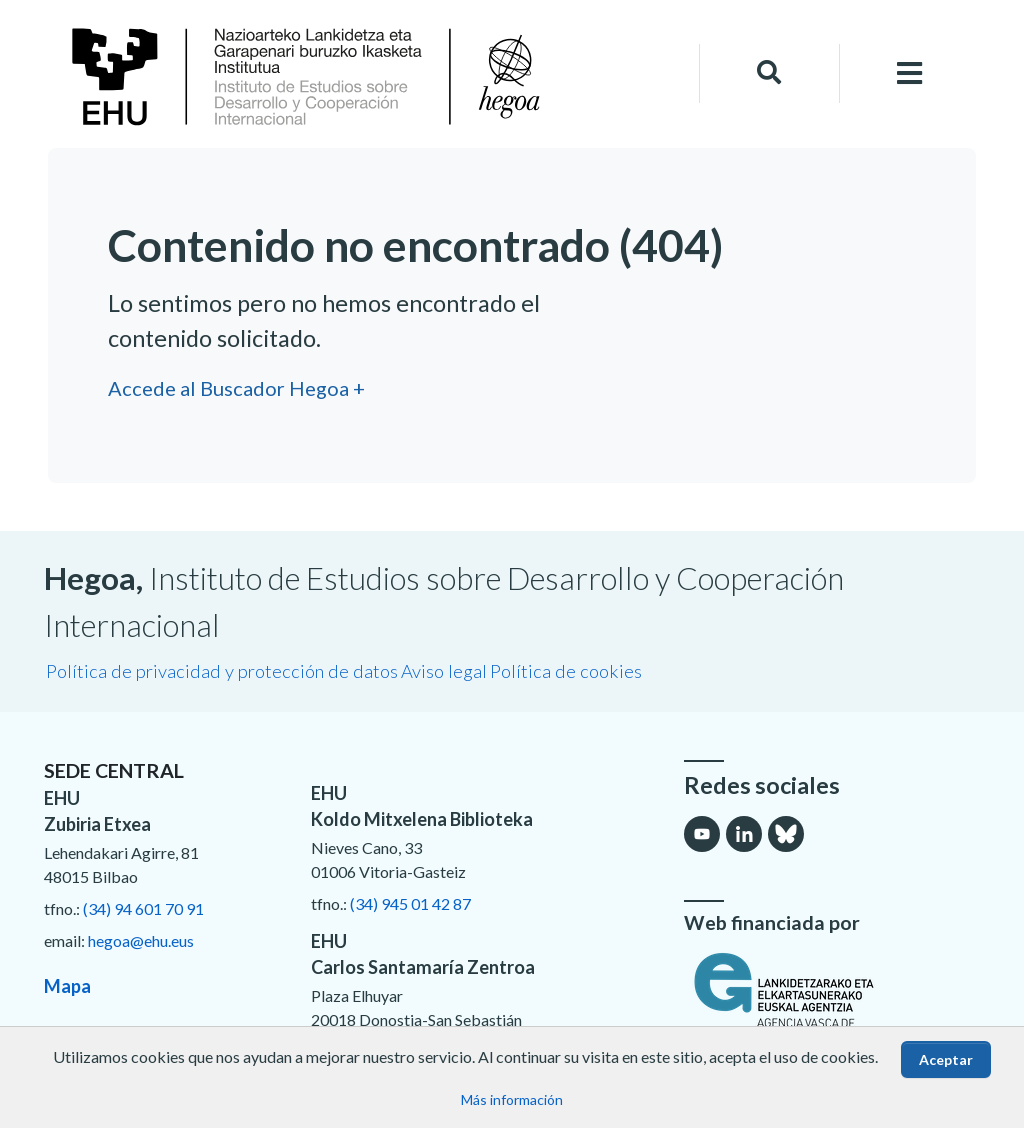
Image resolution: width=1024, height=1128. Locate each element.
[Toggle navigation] (910, 73)
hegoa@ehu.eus (141, 940)
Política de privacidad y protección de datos (222, 671)
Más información (512, 1099)
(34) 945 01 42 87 (410, 903)
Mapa (67, 986)
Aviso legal (444, 671)
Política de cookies (566, 671)
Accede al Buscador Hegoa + (236, 388)
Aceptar (946, 1059)
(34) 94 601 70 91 (143, 908)
